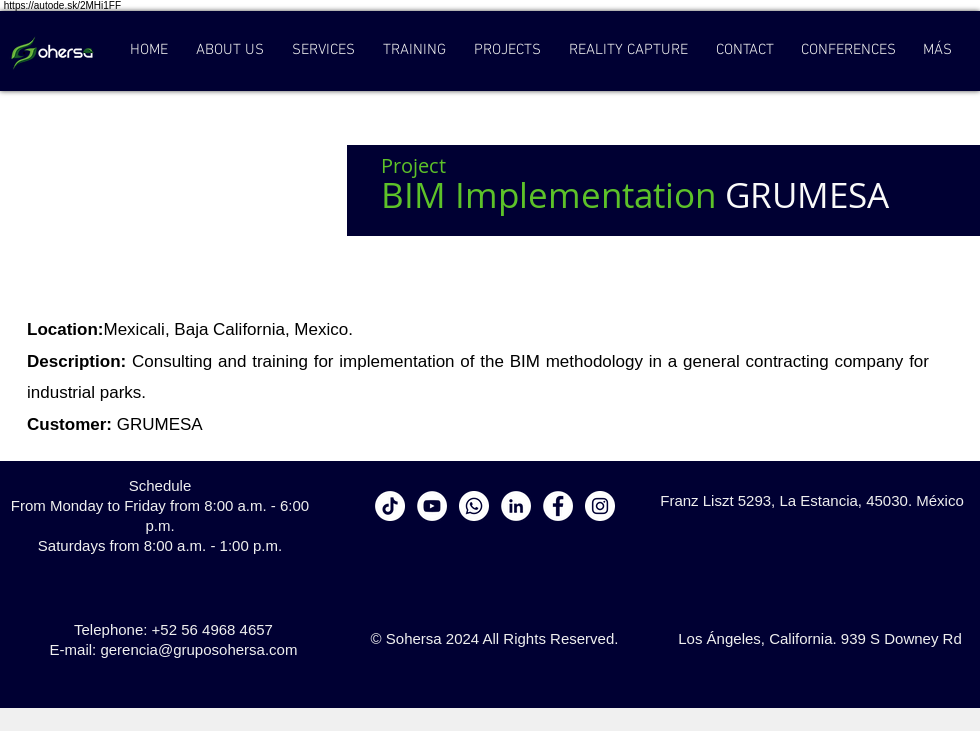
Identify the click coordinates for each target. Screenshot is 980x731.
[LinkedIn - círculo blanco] (516, 506)
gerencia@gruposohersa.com (198, 649)
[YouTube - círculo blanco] (432, 506)
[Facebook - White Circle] (558, 506)
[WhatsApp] (474, 506)
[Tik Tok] (390, 506)
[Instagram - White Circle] (600, 506)
